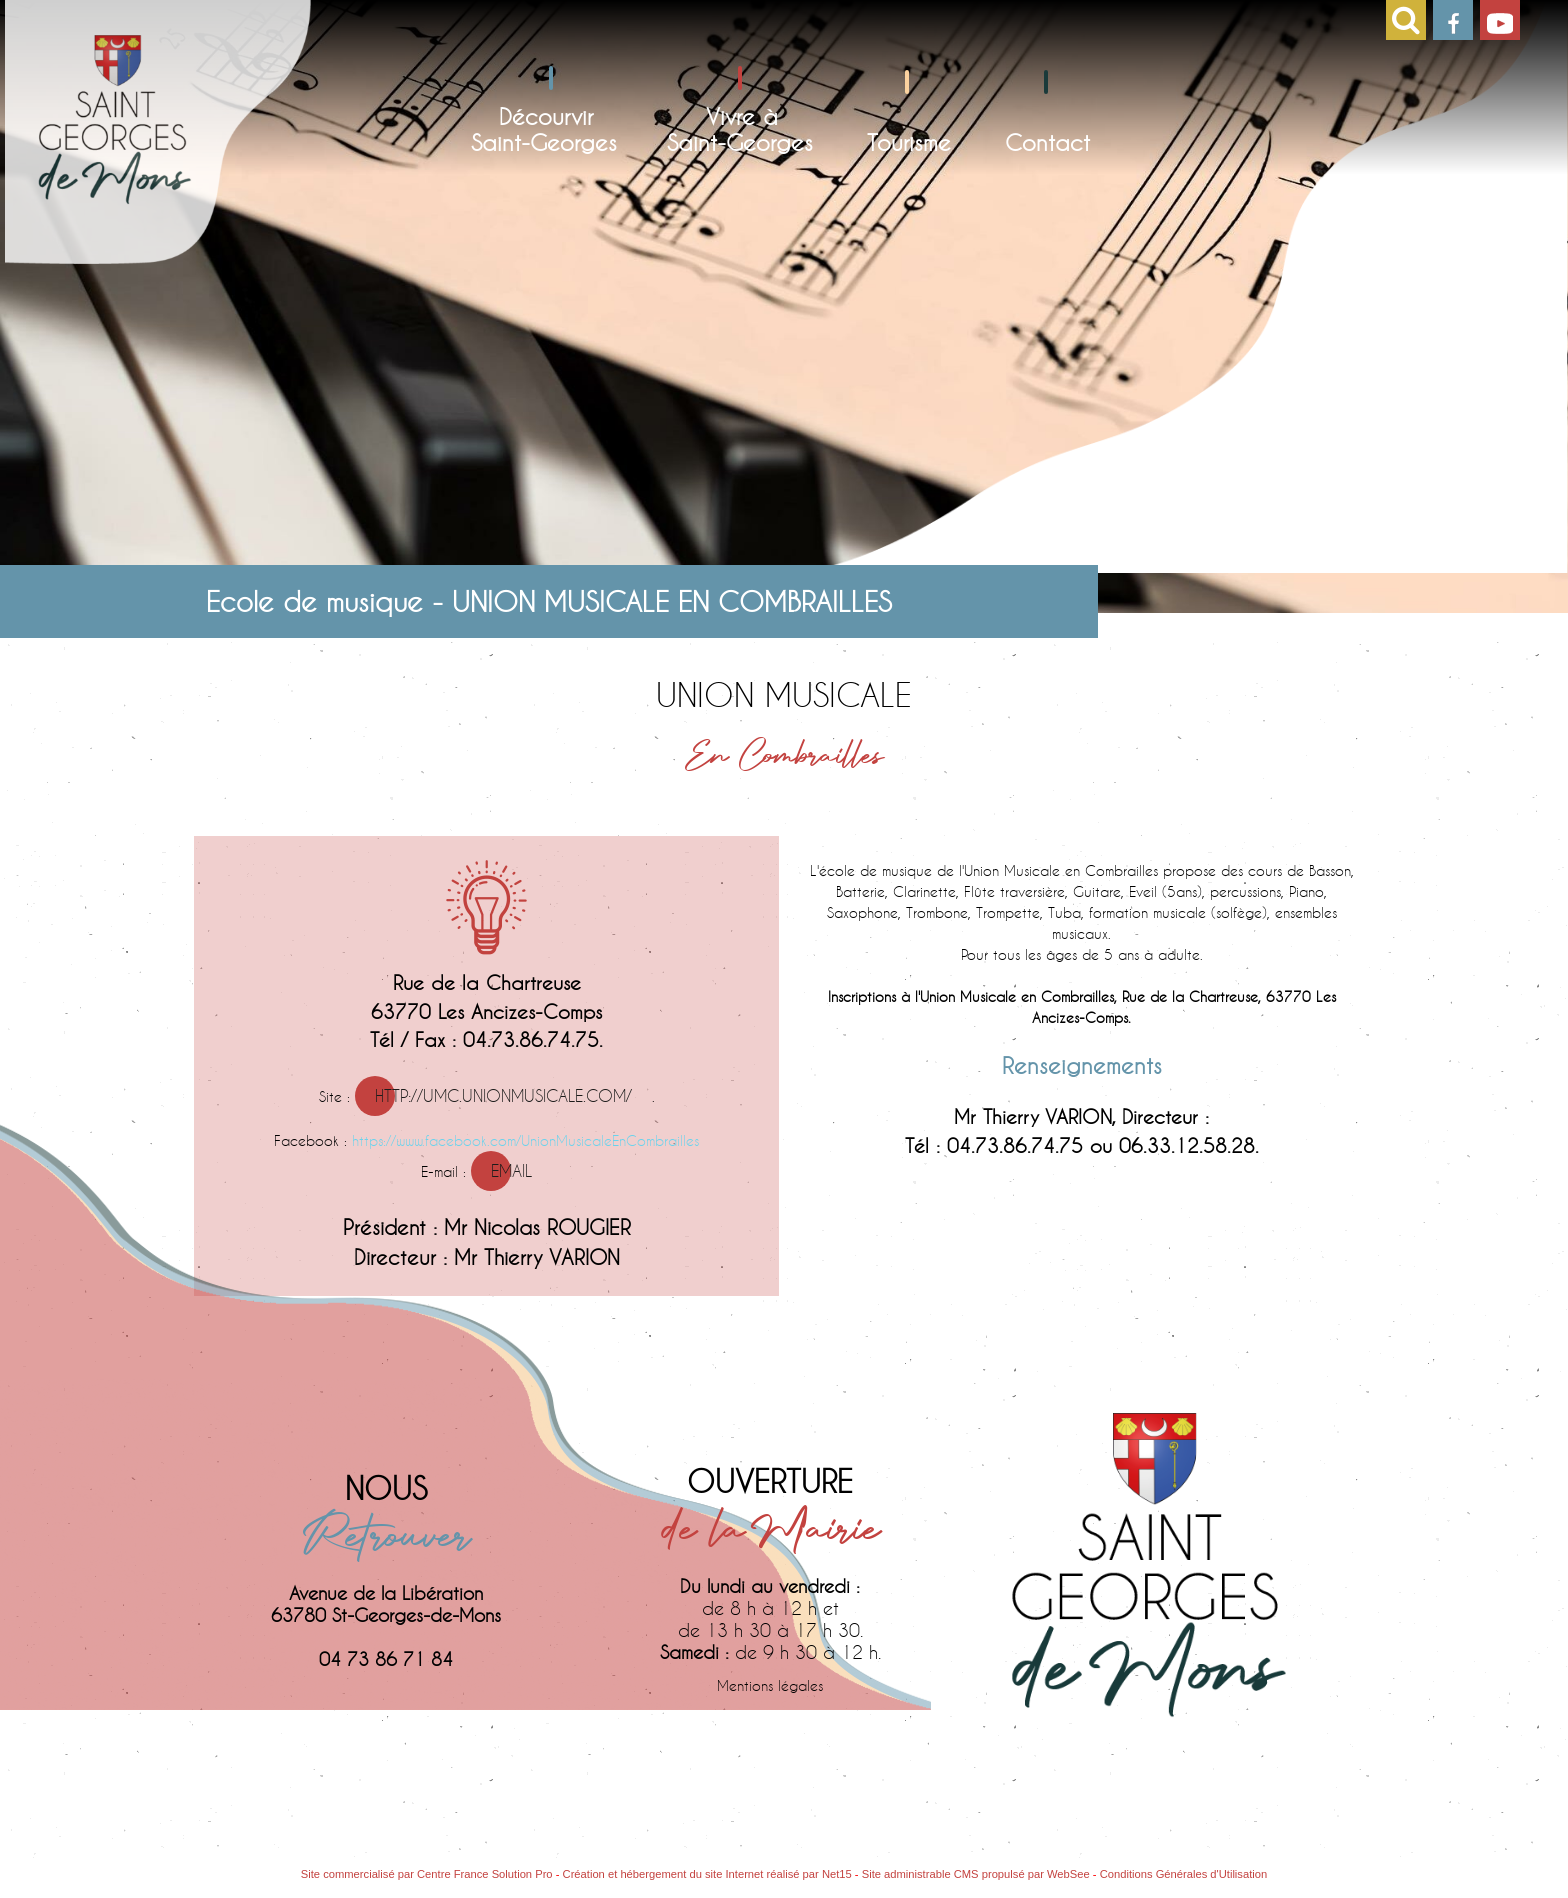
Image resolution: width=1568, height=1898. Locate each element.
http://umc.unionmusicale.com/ (503, 1095)
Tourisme (909, 142)
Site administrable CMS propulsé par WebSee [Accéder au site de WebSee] (976, 1874)
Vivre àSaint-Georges (740, 129)
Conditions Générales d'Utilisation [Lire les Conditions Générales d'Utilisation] (1184, 1874)
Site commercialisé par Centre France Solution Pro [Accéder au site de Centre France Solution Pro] (427, 1874)
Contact (1047, 142)
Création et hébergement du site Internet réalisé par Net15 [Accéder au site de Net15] (707, 1874)
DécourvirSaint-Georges (544, 129)
